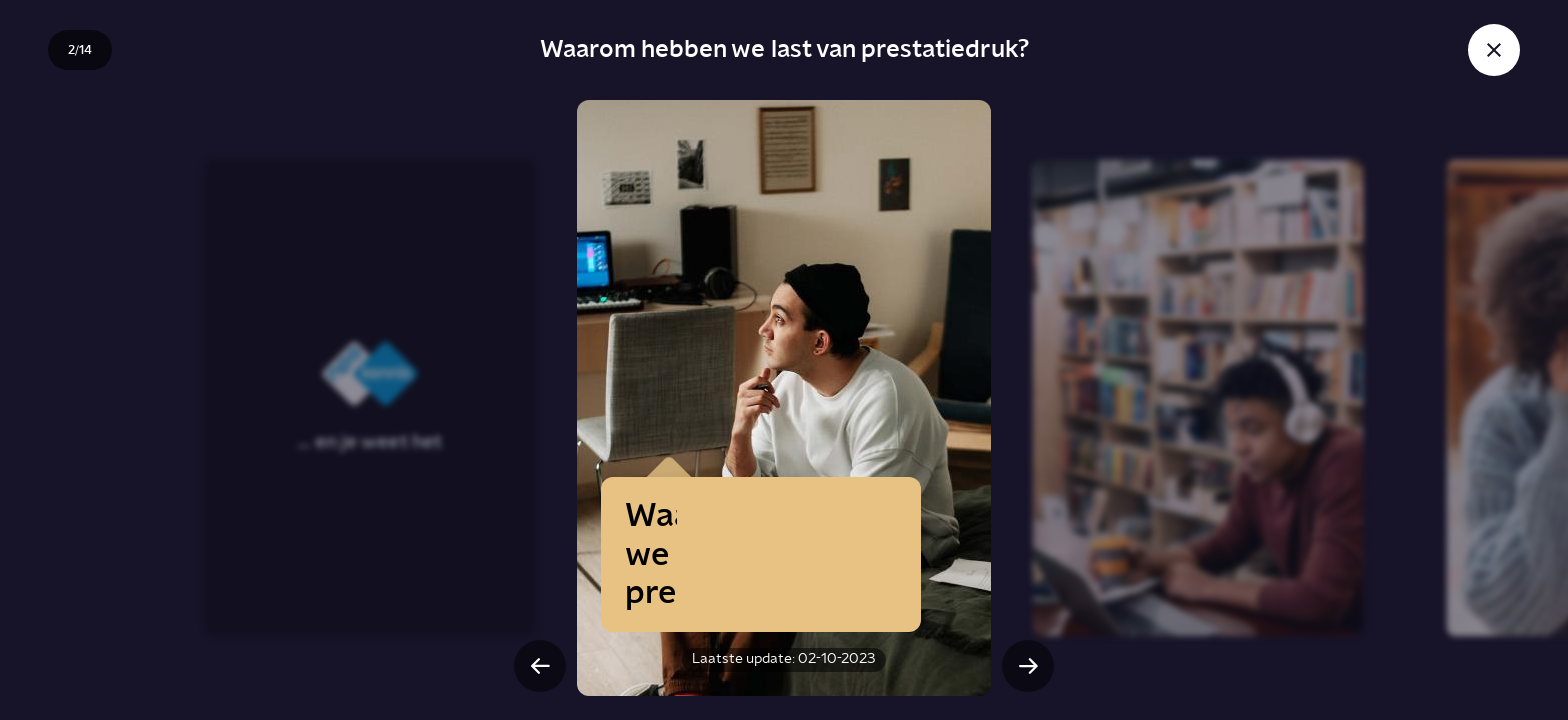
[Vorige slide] (540, 666)
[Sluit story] (1494, 50)
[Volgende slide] (1028, 666)
